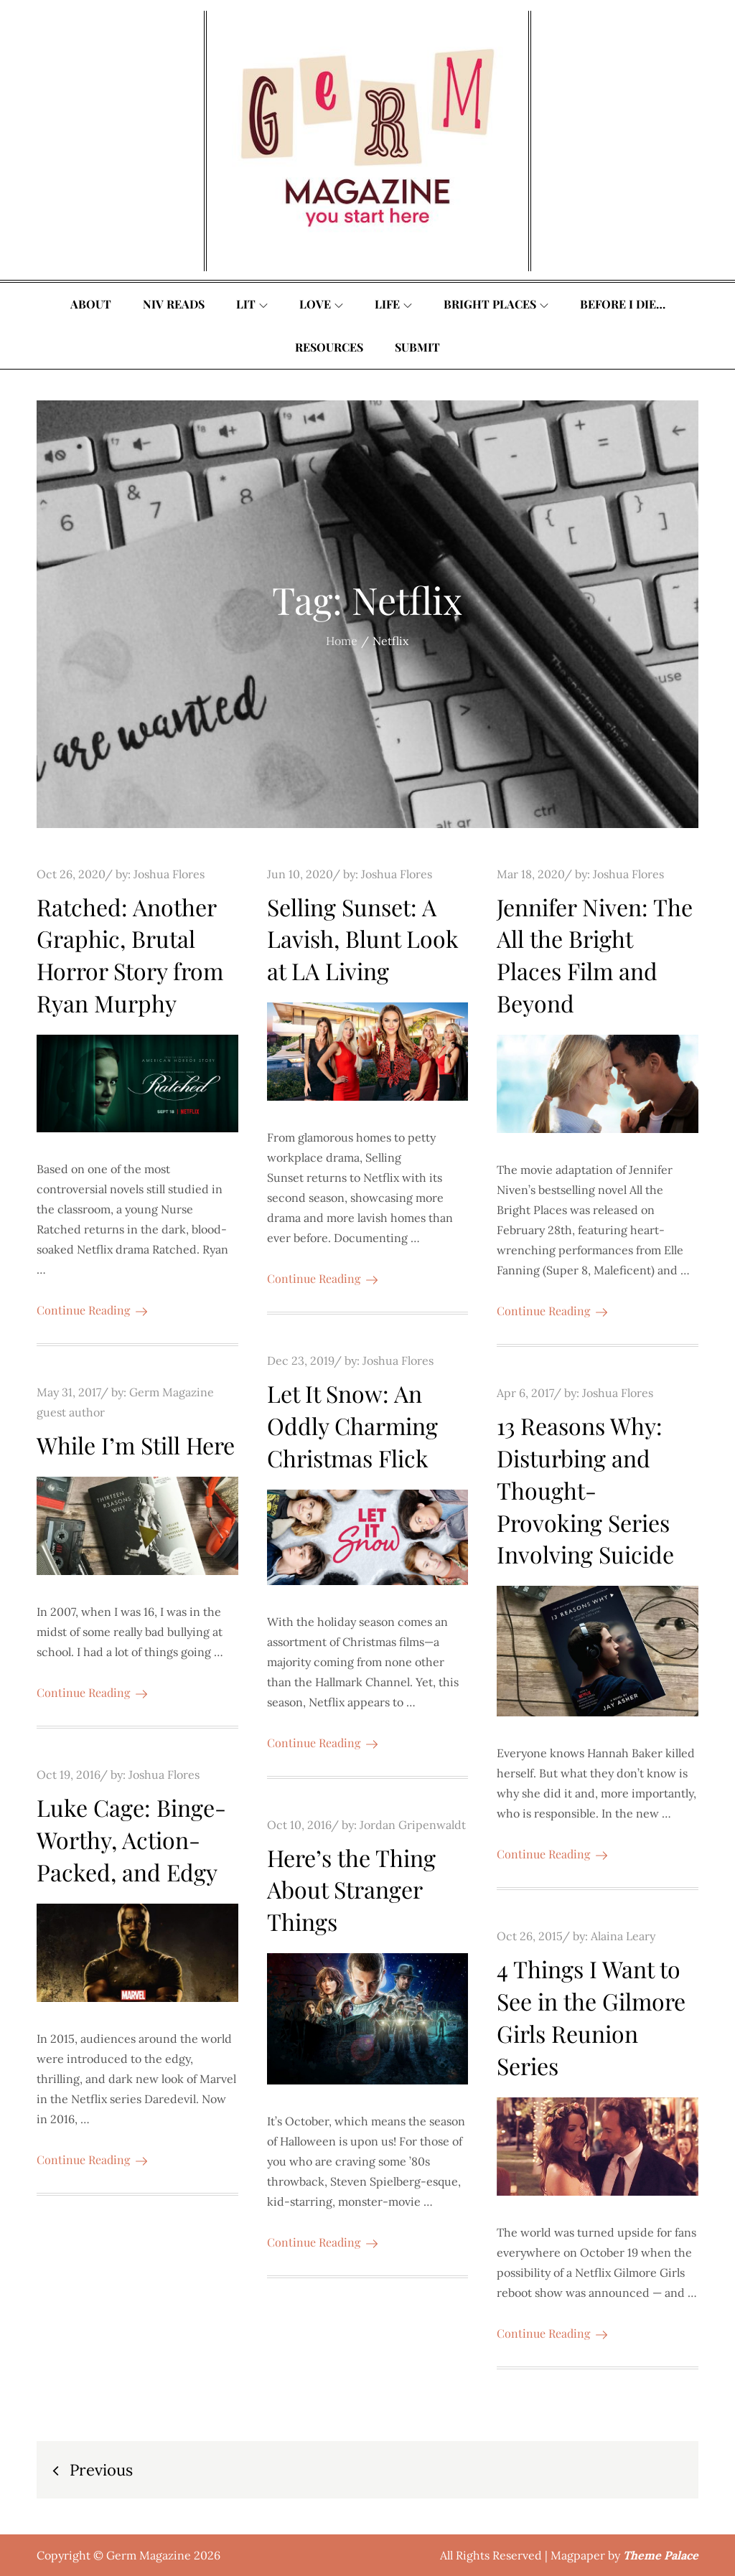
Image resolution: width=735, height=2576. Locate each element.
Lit (252, 303)
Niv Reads (174, 303)
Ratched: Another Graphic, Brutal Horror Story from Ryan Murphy (130, 954)
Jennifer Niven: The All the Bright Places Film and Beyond (595, 954)
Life (393, 303)
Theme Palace (660, 2555)
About (90, 303)
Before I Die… (622, 303)
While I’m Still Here (136, 1444)
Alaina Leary (623, 1936)
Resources (329, 346)
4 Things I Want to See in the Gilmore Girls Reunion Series (591, 2016)
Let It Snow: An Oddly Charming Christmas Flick (352, 1425)
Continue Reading (92, 1309)
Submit (417, 346)
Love (321, 303)
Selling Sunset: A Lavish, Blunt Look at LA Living (363, 939)
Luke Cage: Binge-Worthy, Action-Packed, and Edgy (131, 1839)
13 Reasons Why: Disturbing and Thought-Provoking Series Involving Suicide (585, 1489)
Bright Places (496, 303)
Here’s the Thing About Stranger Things (351, 1889)
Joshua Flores (169, 874)
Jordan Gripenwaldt (413, 1825)
